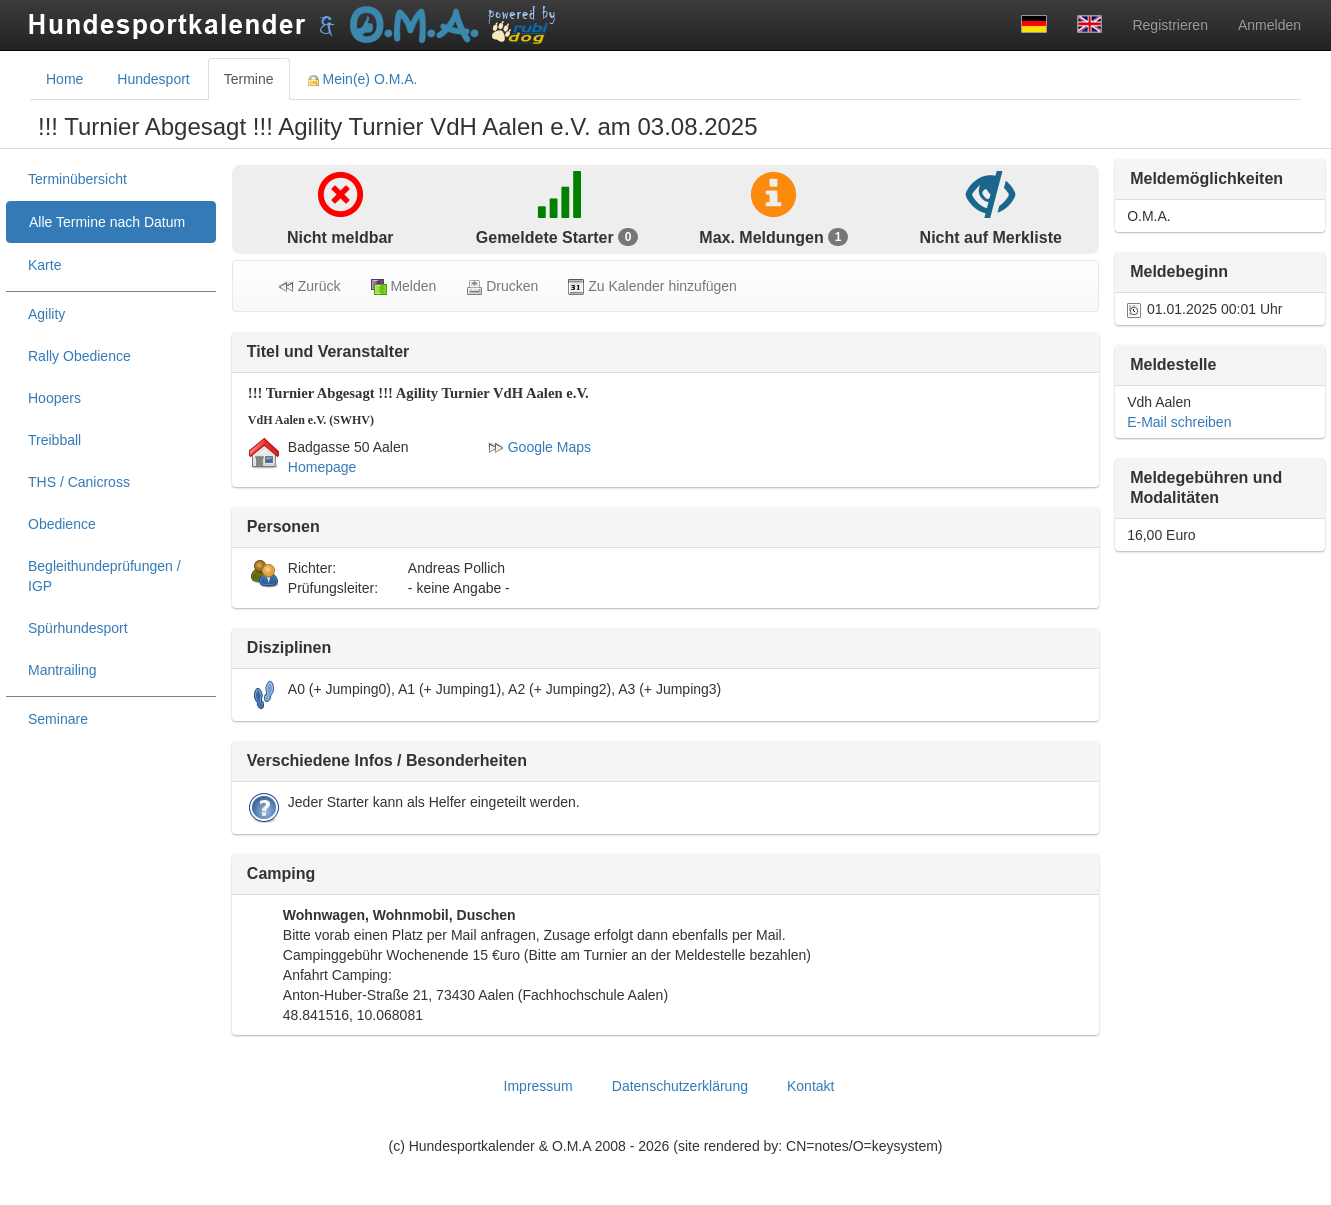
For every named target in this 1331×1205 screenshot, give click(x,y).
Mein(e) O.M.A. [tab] (363, 79)
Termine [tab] (249, 79)
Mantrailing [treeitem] (62, 670)
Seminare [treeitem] (58, 719)
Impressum (538, 1086)
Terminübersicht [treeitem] (77, 179)
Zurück (309, 286)
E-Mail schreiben (1179, 422)
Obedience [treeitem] (62, 524)
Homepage (322, 467)
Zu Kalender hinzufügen (652, 286)
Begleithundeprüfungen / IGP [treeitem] (104, 576)
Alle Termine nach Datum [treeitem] (107, 222)
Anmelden (1269, 25)
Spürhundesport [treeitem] (78, 628)
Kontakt (810, 1086)
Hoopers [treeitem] (54, 398)
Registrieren (1169, 25)
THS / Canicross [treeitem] (79, 482)
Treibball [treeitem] (54, 440)
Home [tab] (64, 79)
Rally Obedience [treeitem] (79, 356)
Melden (404, 286)
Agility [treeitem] (46, 314)
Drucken (502, 286)
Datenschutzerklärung (680, 1086)
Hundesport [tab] (153, 79)
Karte (44, 265)
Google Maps (539, 447)
